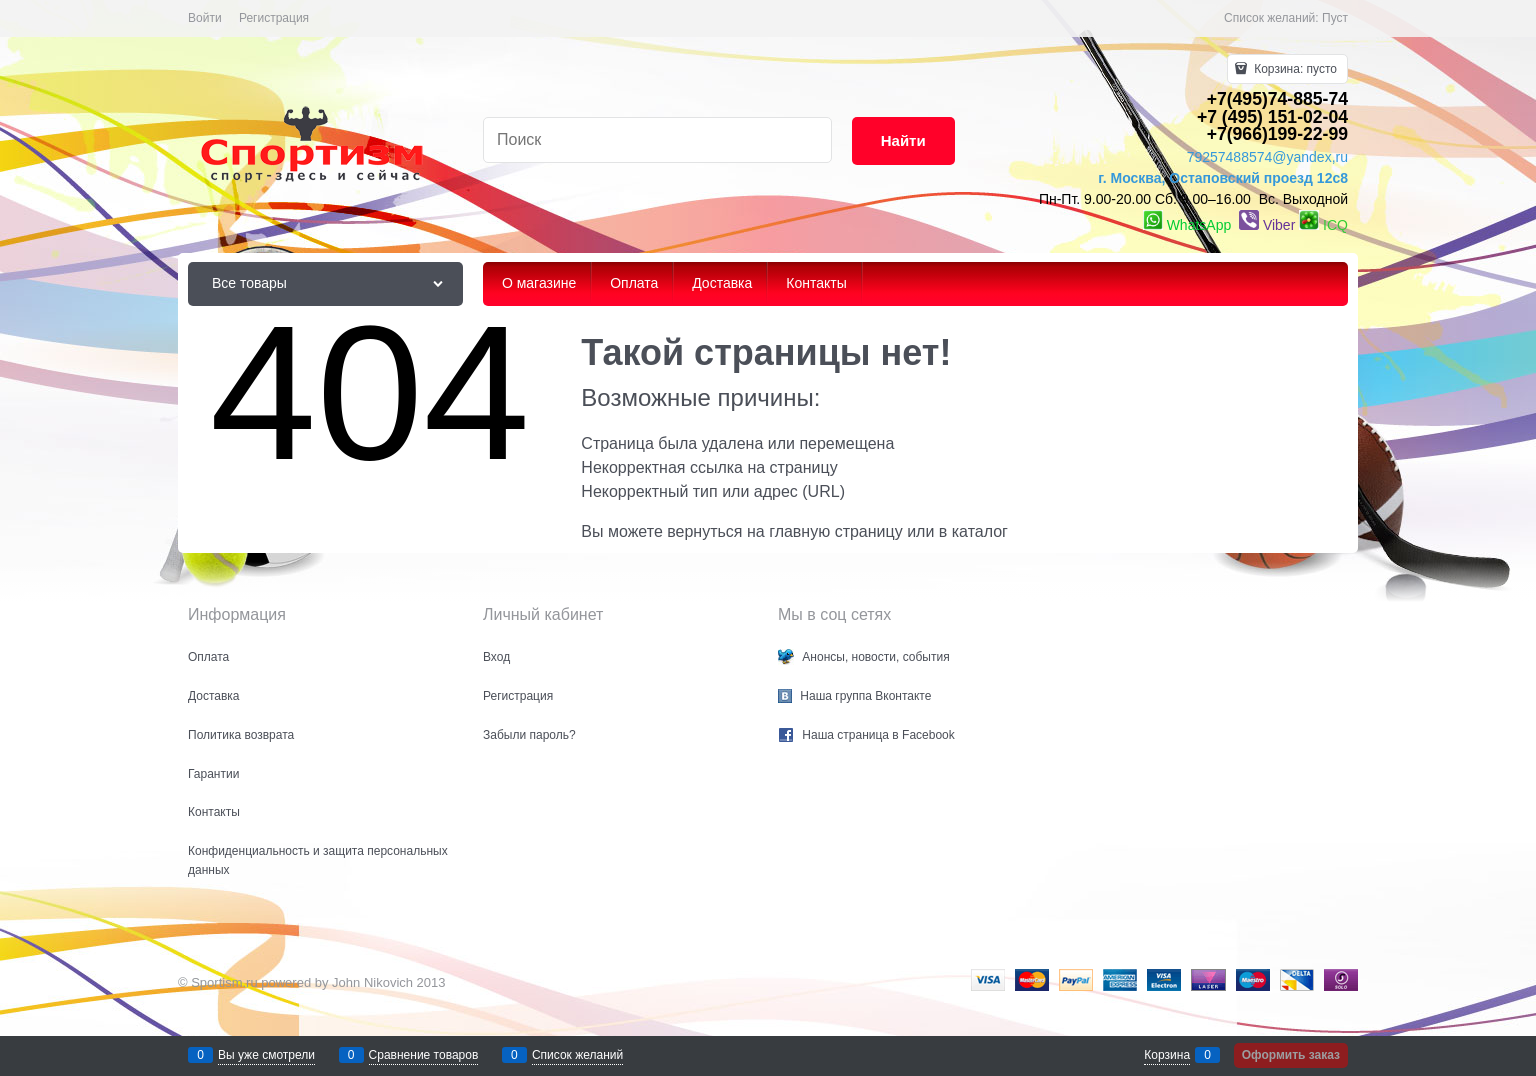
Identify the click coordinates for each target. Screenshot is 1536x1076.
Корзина (1167, 1055)
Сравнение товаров (424, 1055)
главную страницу (836, 531)
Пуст (1335, 18)
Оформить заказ (1291, 1055)
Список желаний (577, 1055)
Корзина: (1294, 69)
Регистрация (274, 18)
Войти (205, 18)
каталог (980, 531)
